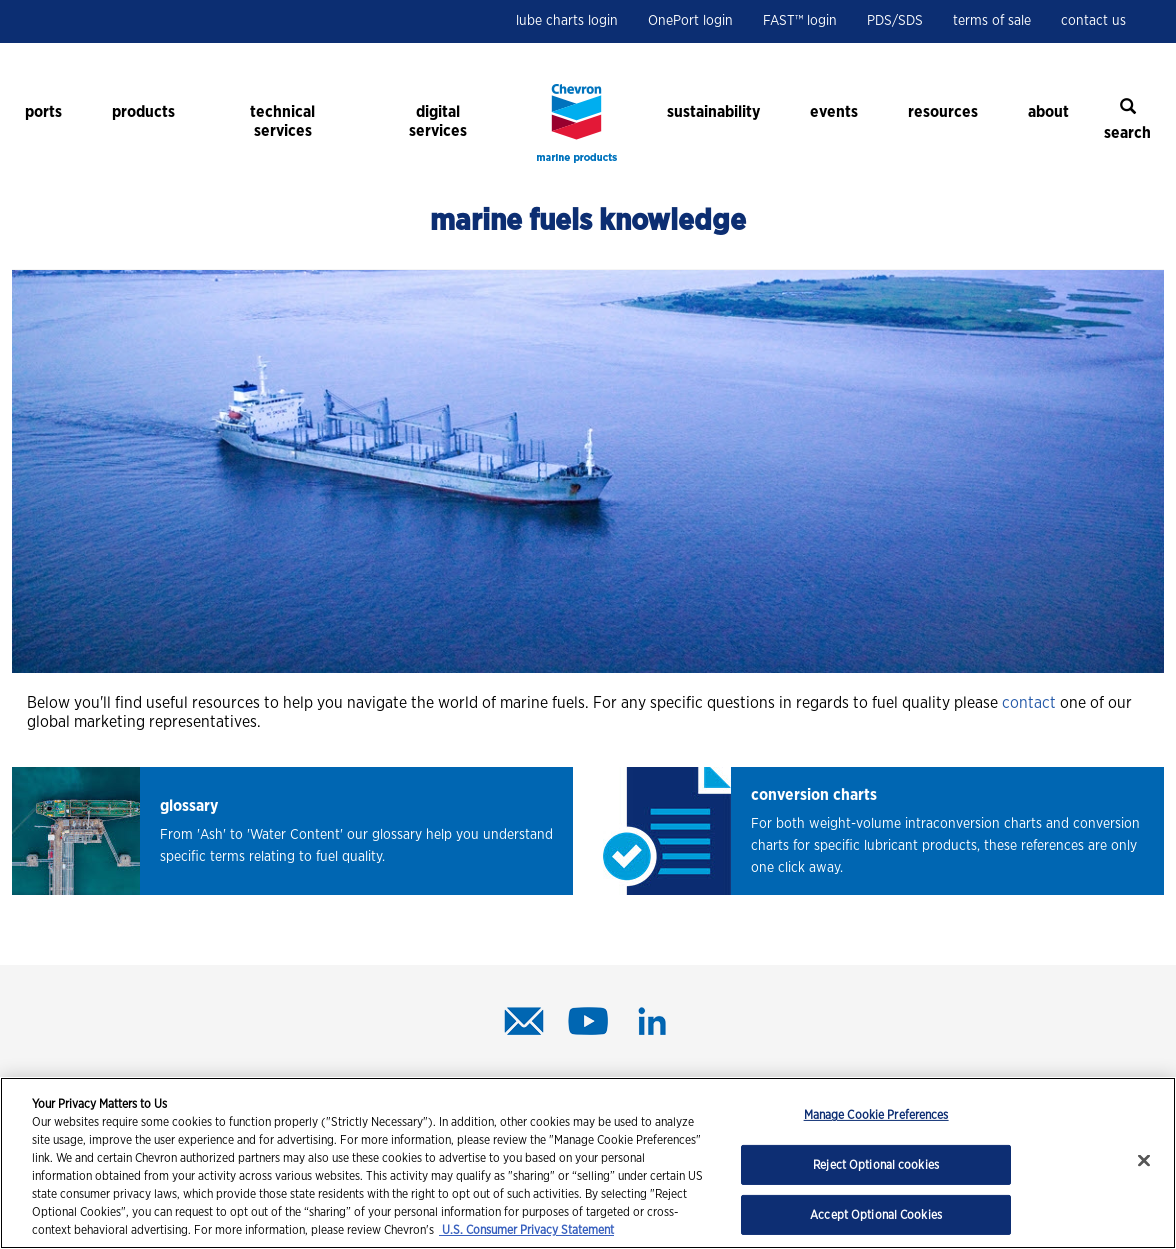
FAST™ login (800, 21)
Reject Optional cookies (876, 1165)
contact (1029, 703)
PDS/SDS (895, 21)
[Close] (1144, 1161)
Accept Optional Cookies (876, 1215)
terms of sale (992, 21)
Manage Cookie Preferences (876, 1115)
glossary (189, 806)
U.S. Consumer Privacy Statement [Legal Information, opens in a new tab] (526, 1230)
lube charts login (567, 21)
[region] (588, 1163)
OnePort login (690, 21)
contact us (1093, 21)
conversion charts (814, 795)
